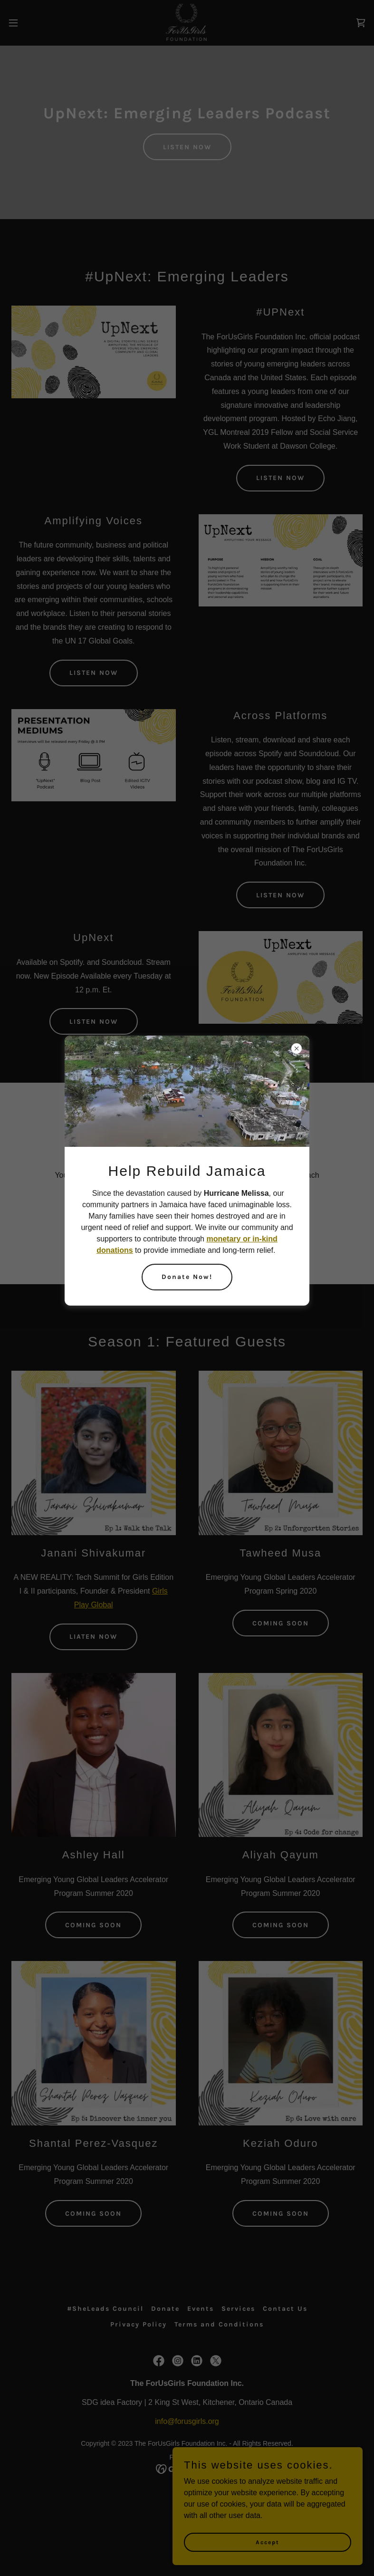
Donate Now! (187, 1277)
